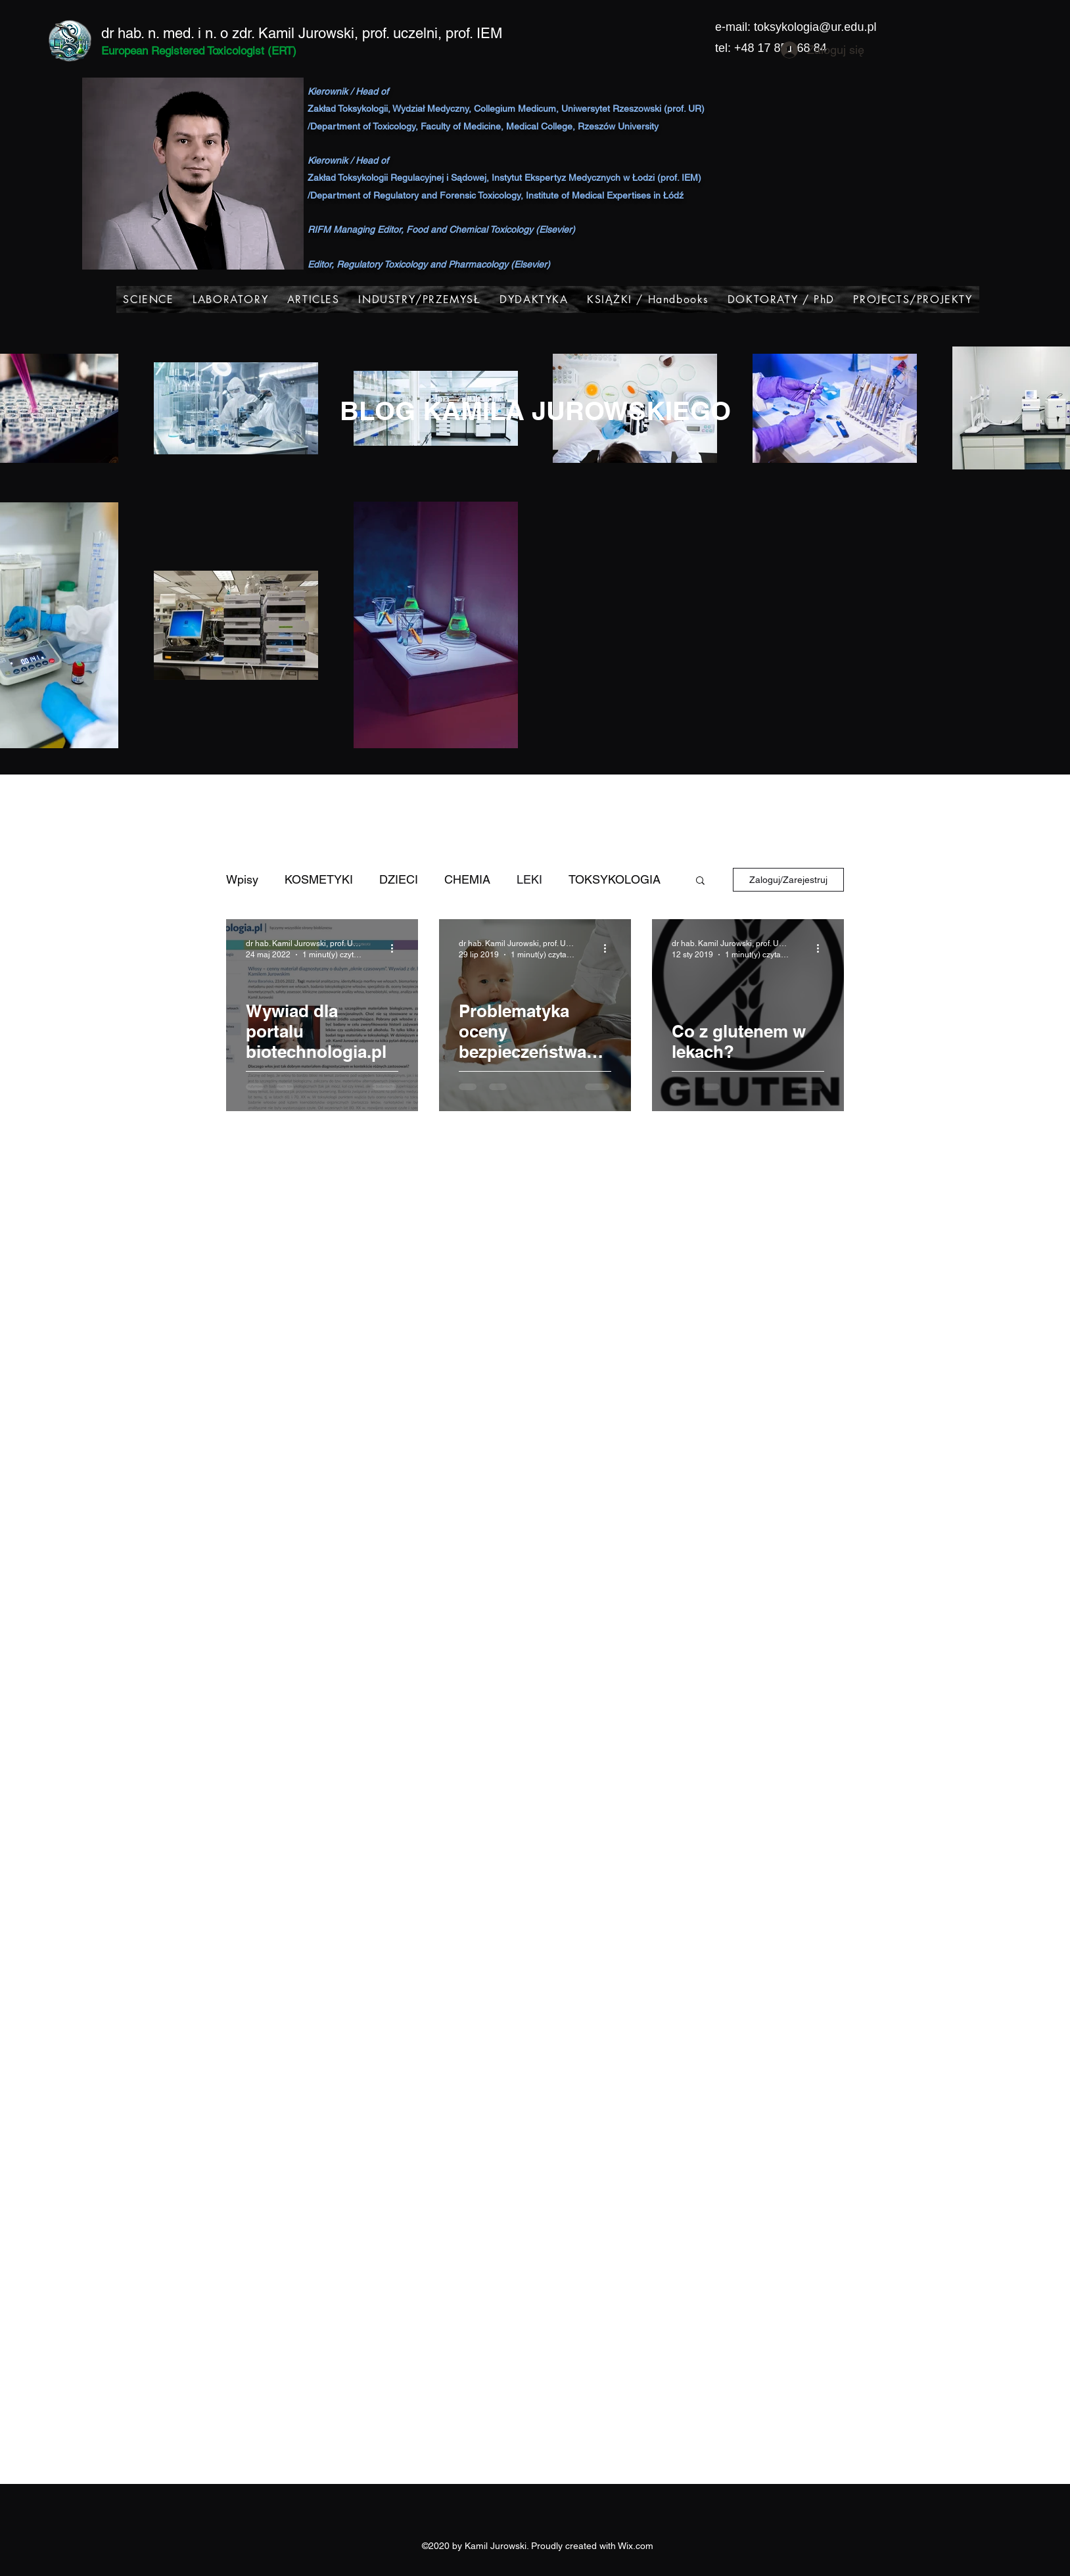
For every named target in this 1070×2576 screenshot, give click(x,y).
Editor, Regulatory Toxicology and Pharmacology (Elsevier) (429, 264)
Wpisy (242, 879)
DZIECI (398, 879)
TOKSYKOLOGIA (615, 879)
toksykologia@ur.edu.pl (815, 27)
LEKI (529, 879)
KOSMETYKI (319, 879)
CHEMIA (467, 879)
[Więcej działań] (396, 948)
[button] (700, 881)
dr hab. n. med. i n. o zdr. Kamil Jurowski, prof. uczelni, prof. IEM (301, 33)
